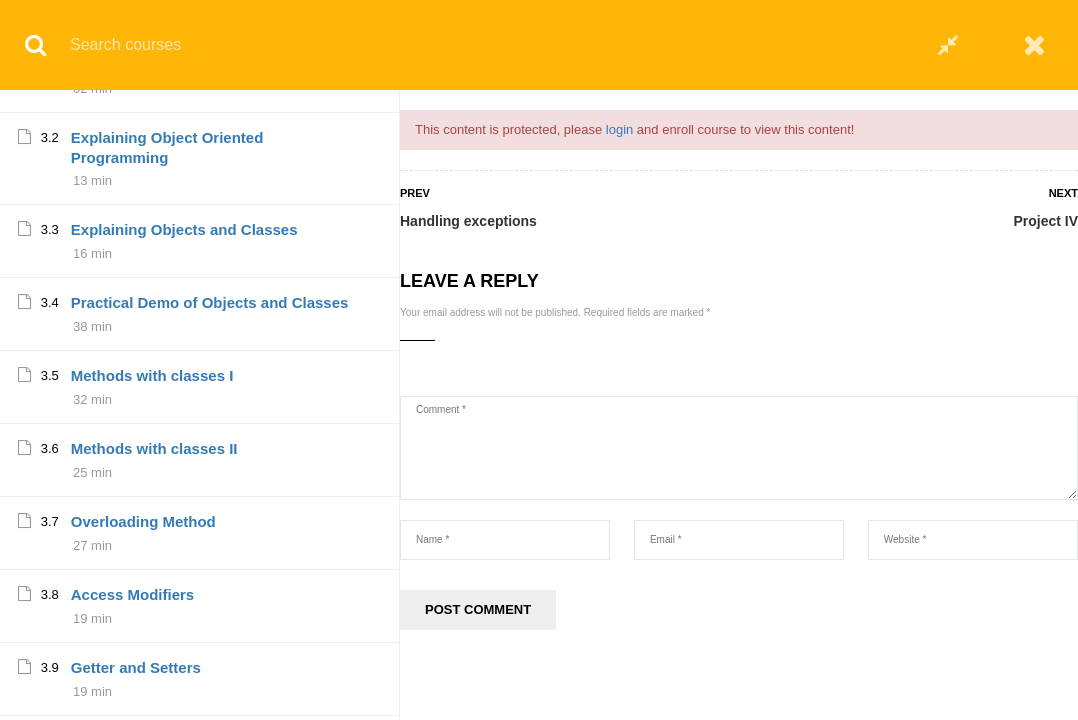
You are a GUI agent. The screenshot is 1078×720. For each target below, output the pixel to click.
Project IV (1045, 221)
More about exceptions (152, 115)
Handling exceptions (468, 221)
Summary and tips (136, 261)
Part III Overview (129, 478)
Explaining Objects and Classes (184, 643)
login (619, 129)
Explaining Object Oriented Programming (167, 561)
